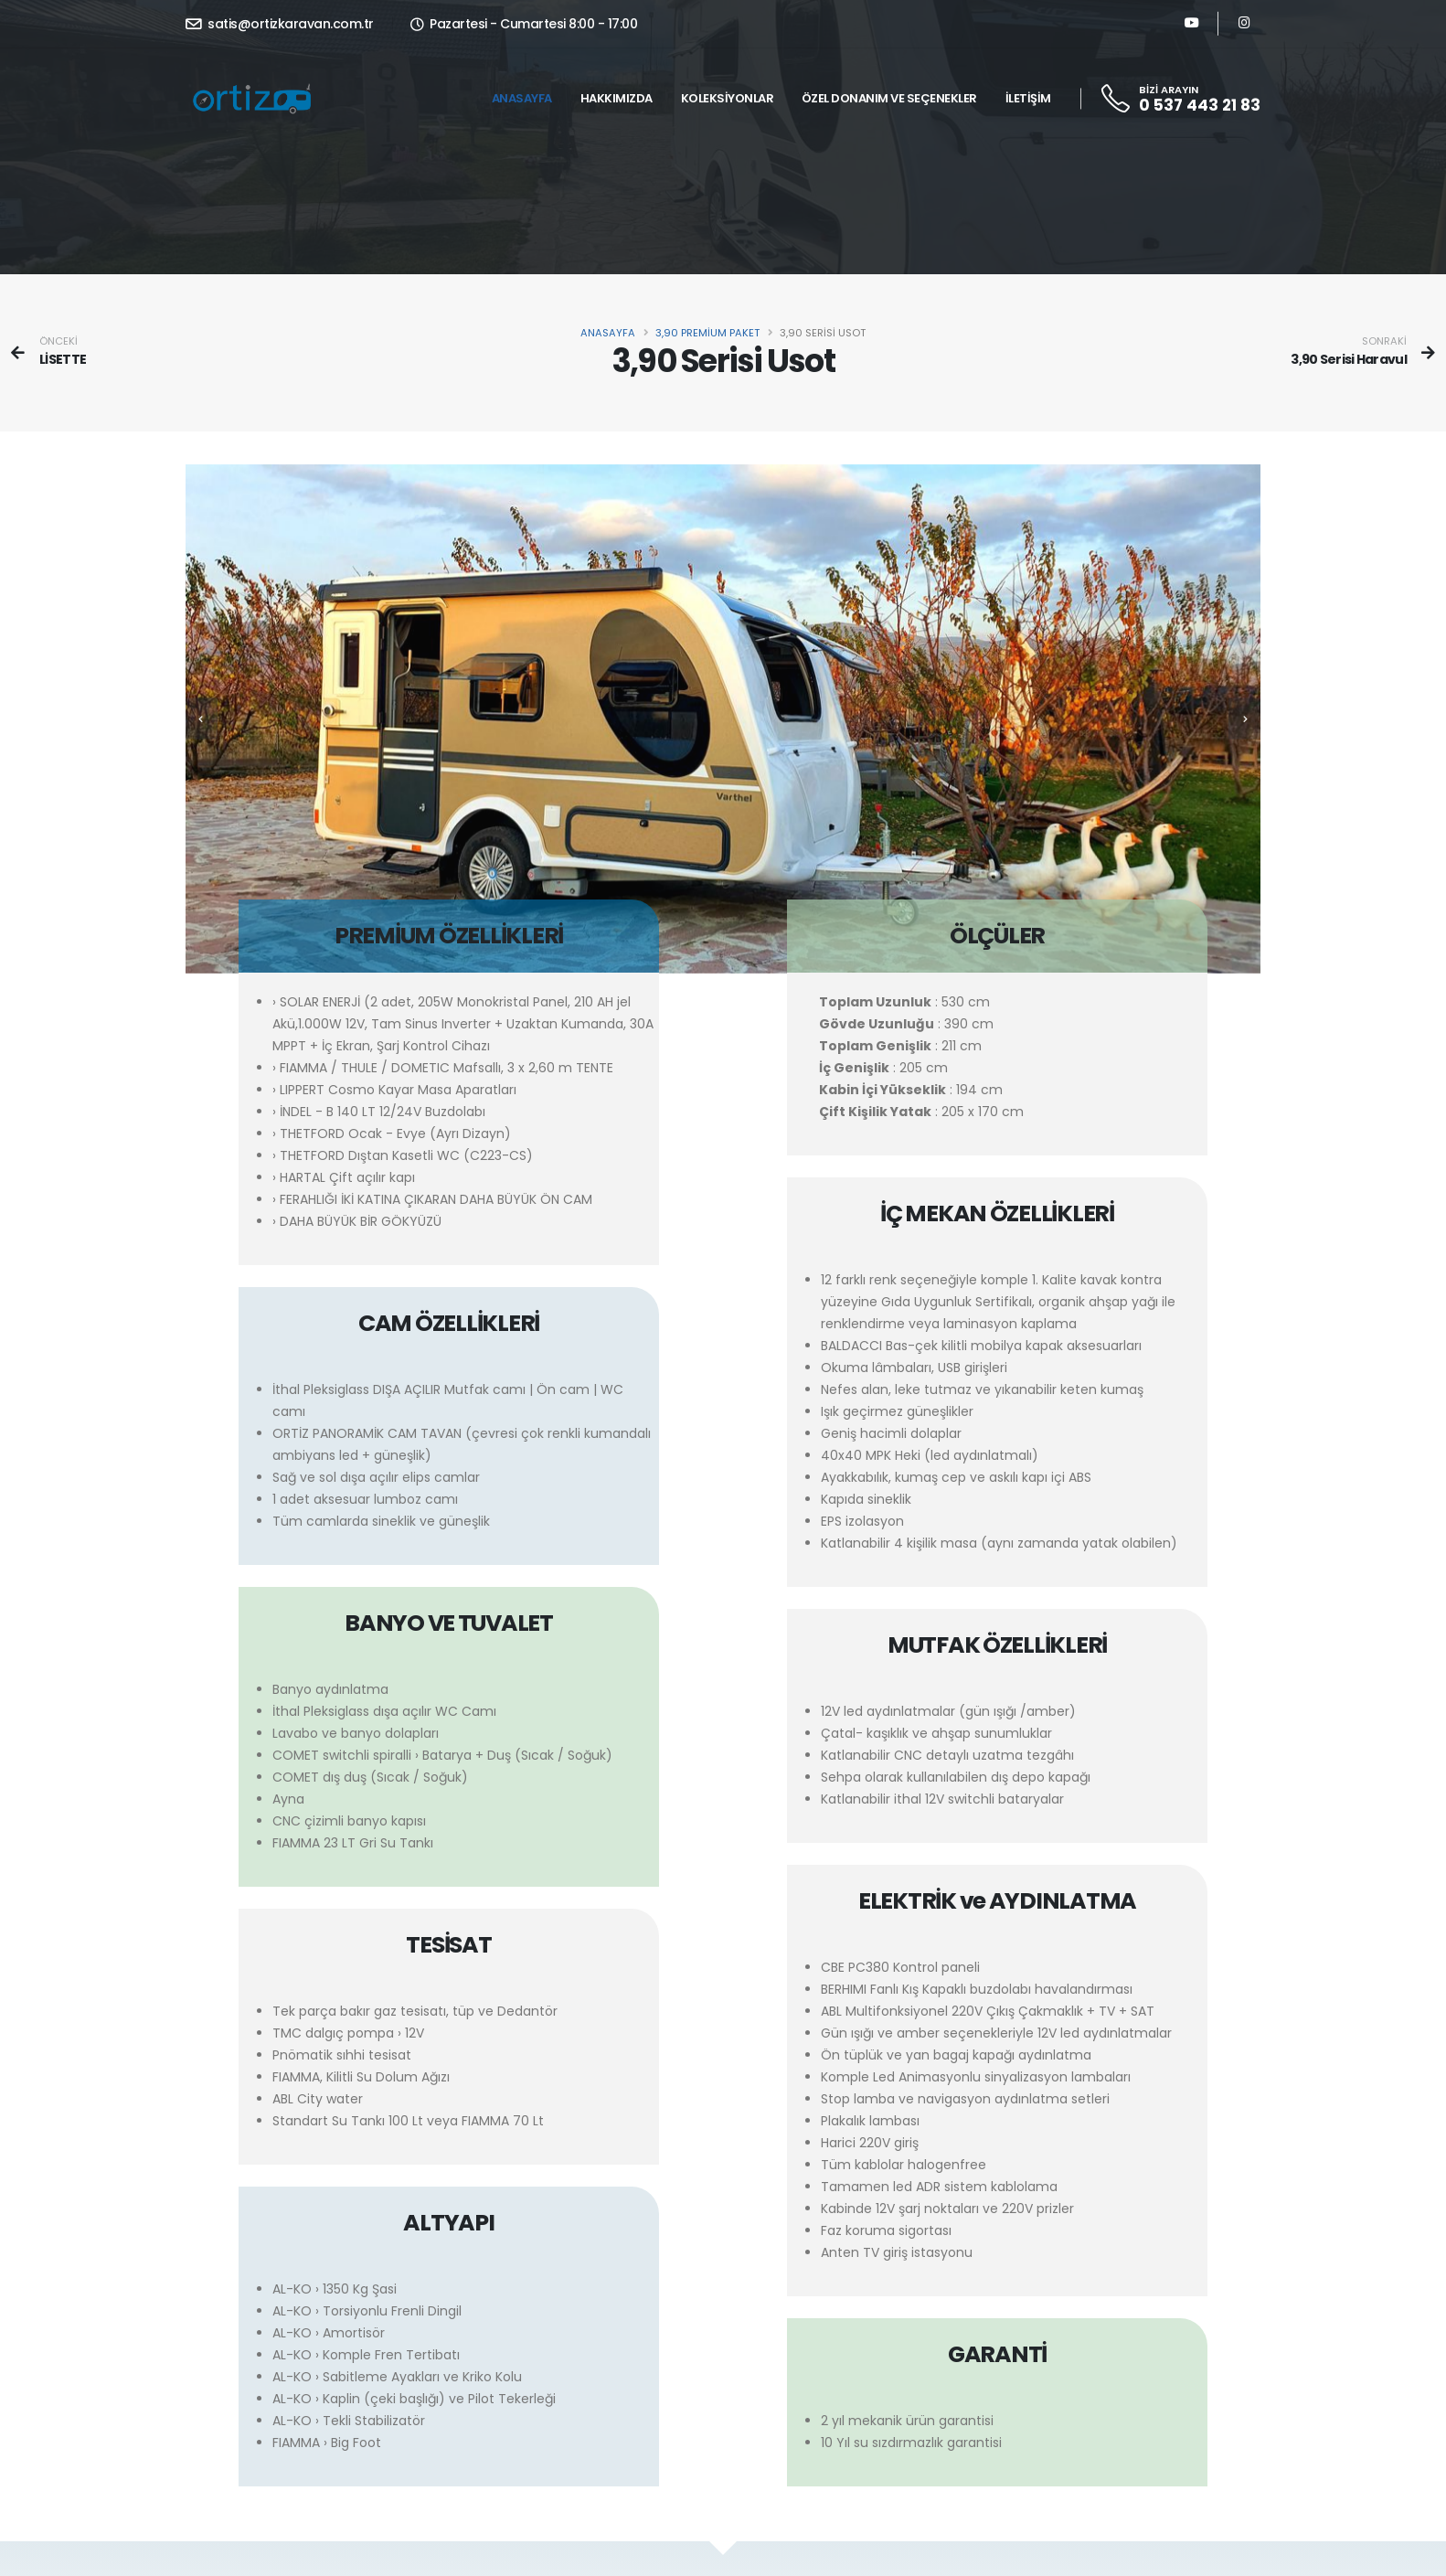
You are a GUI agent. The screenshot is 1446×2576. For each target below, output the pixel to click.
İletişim (1028, 98)
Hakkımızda (616, 98)
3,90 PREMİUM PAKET (707, 332)
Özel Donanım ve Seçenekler (889, 98)
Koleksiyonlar (727, 98)
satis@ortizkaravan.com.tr (280, 24)
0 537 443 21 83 (1199, 105)
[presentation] (202, 727)
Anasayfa (522, 98)
